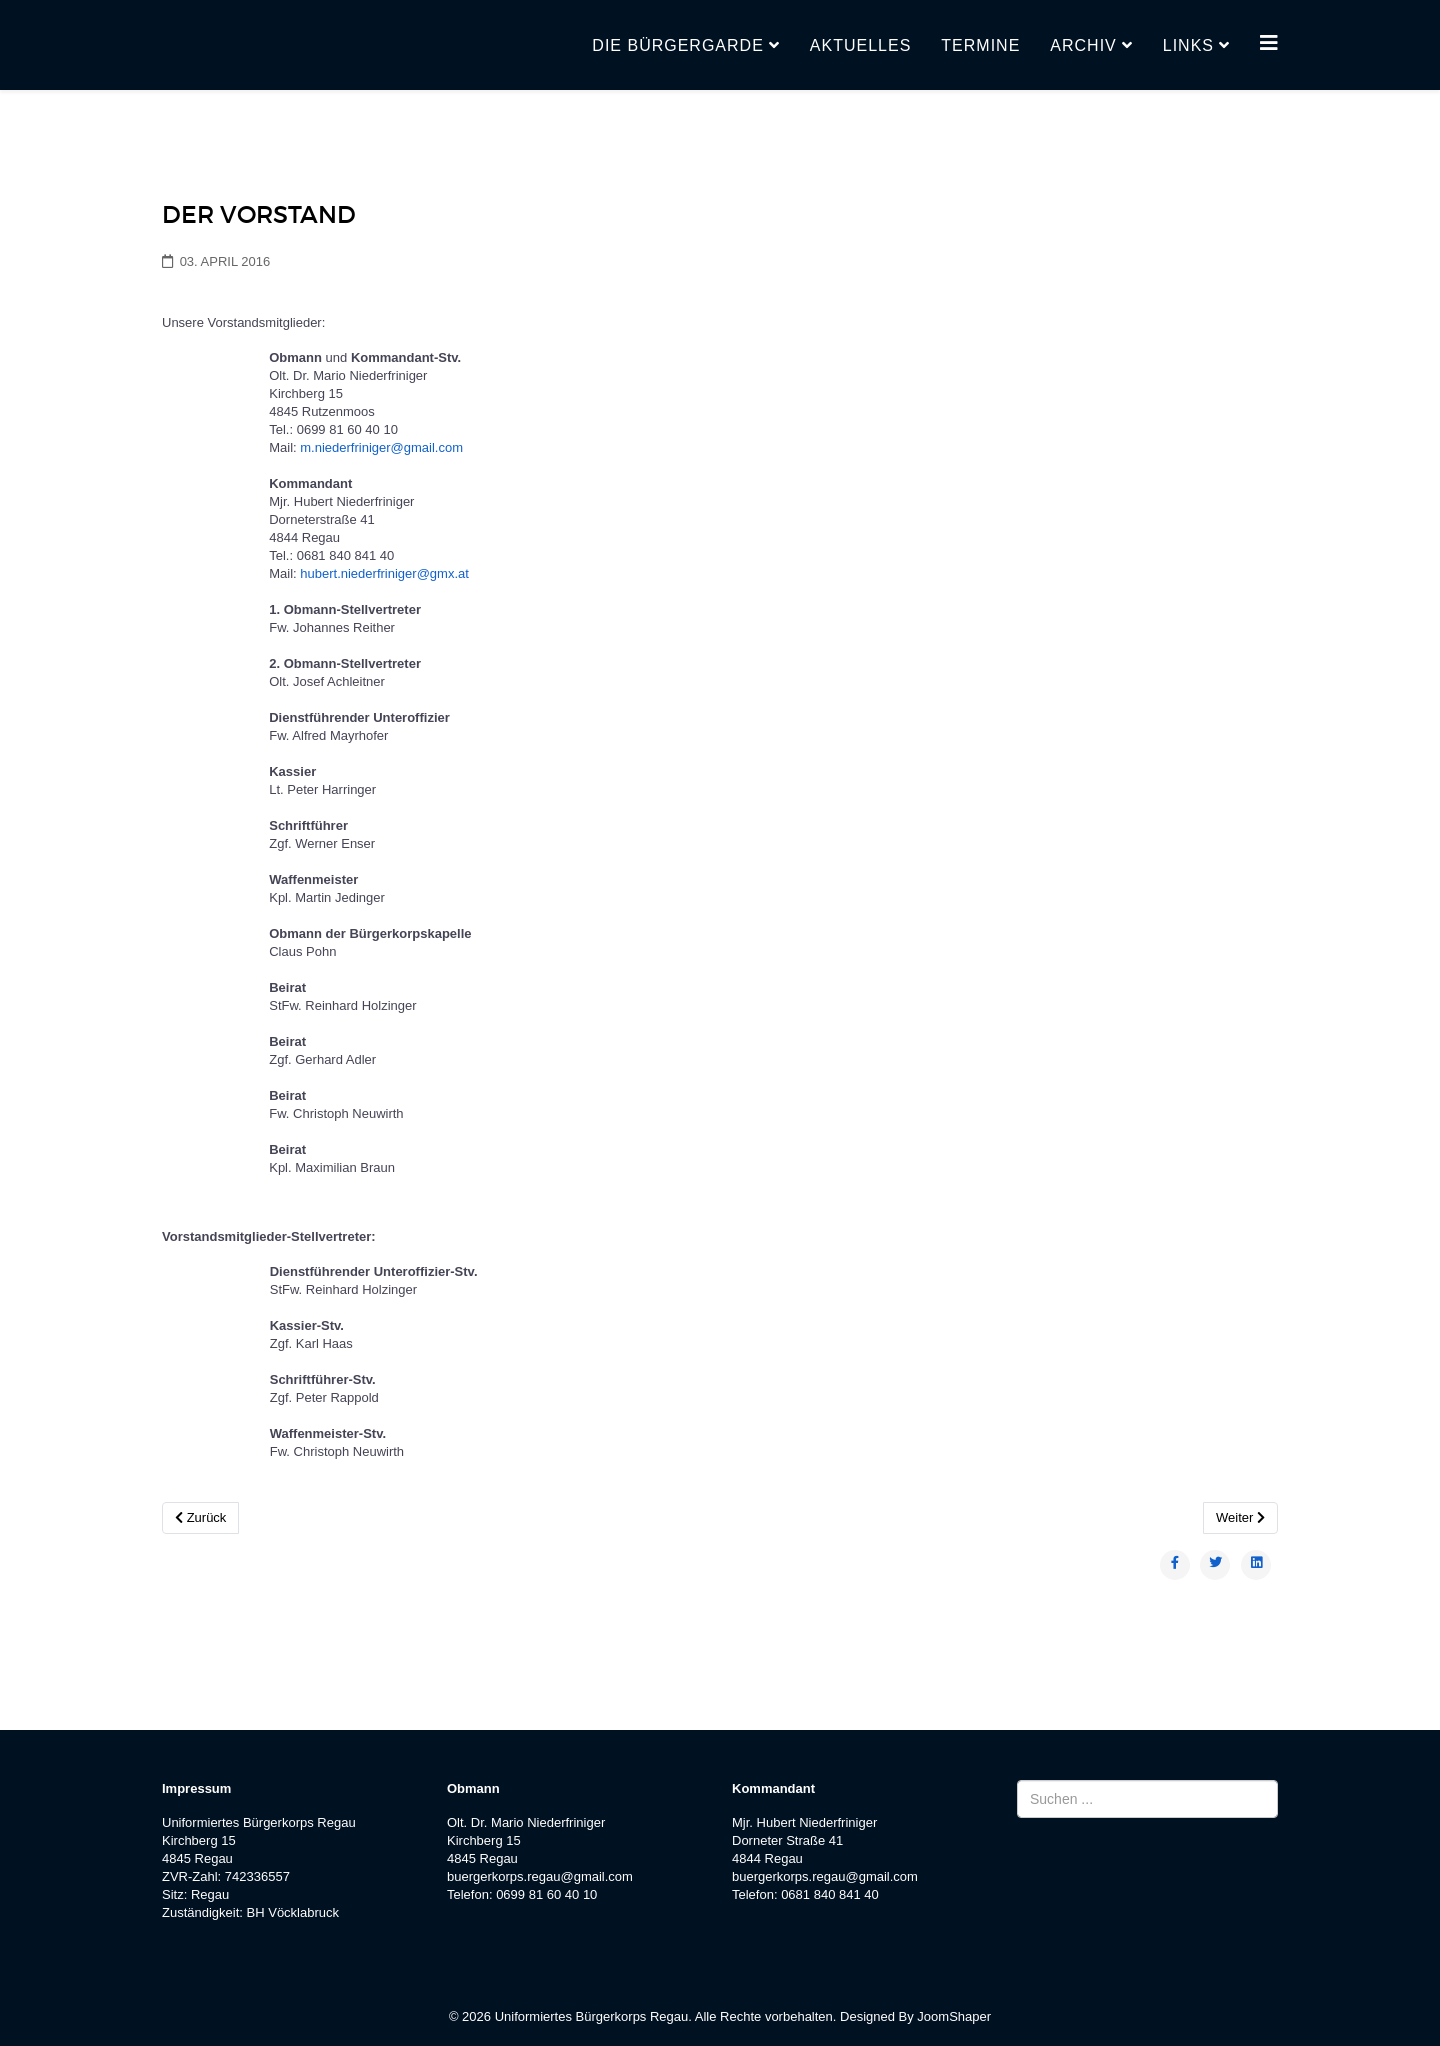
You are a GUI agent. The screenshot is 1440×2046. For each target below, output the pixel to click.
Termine (980, 45)
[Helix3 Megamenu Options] (1269, 43)
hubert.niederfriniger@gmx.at (384, 573)
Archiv (1083, 45)
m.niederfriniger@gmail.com (381, 447)
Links (1188, 45)
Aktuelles (860, 45)
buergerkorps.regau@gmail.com (540, 1876)
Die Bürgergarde (677, 45)
